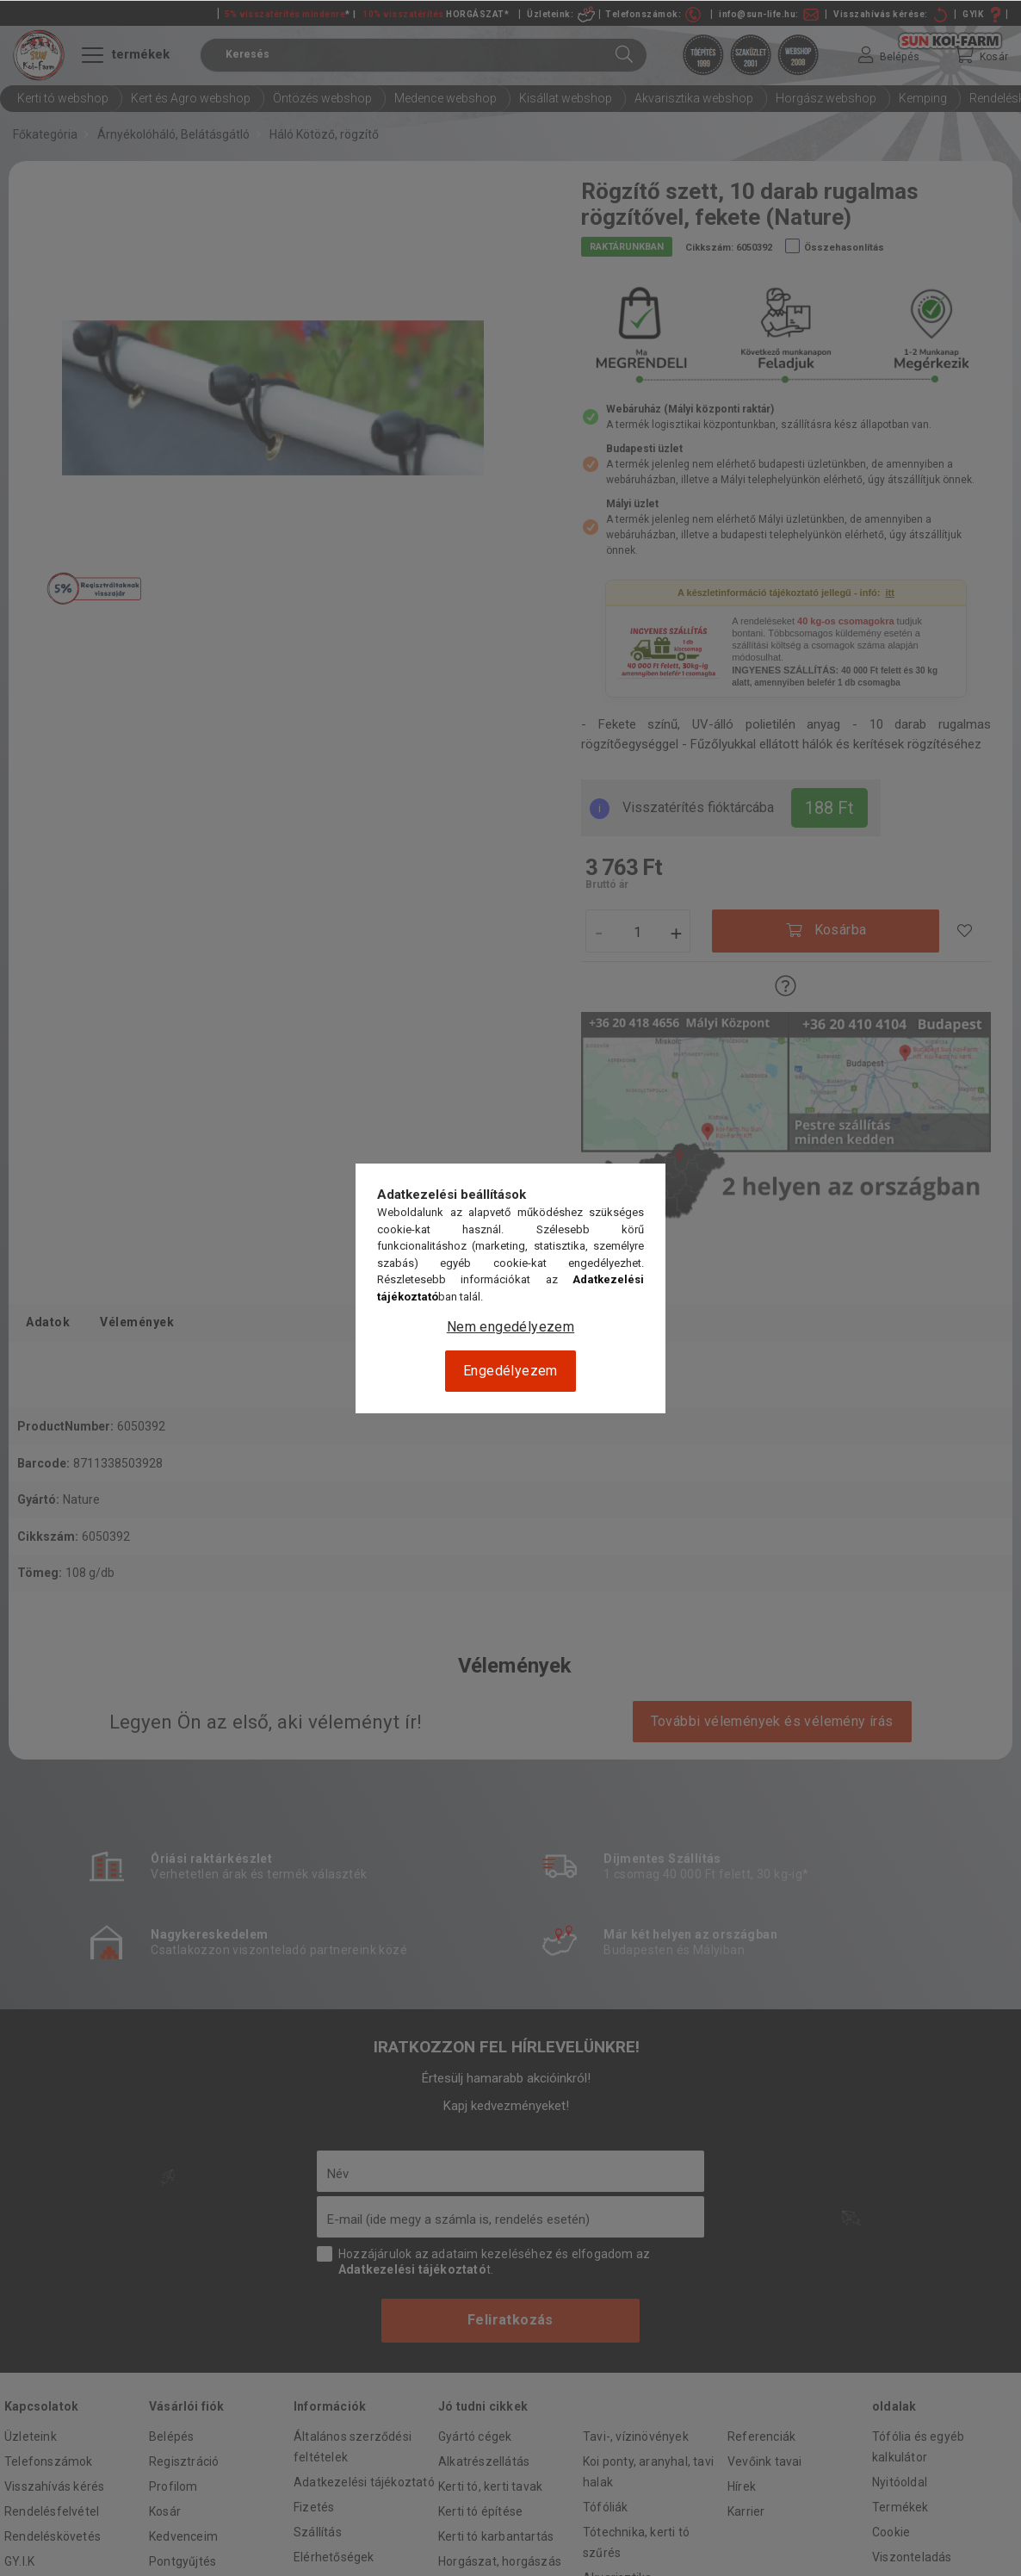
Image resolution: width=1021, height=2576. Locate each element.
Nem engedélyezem (510, 1327)
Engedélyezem (510, 1370)
